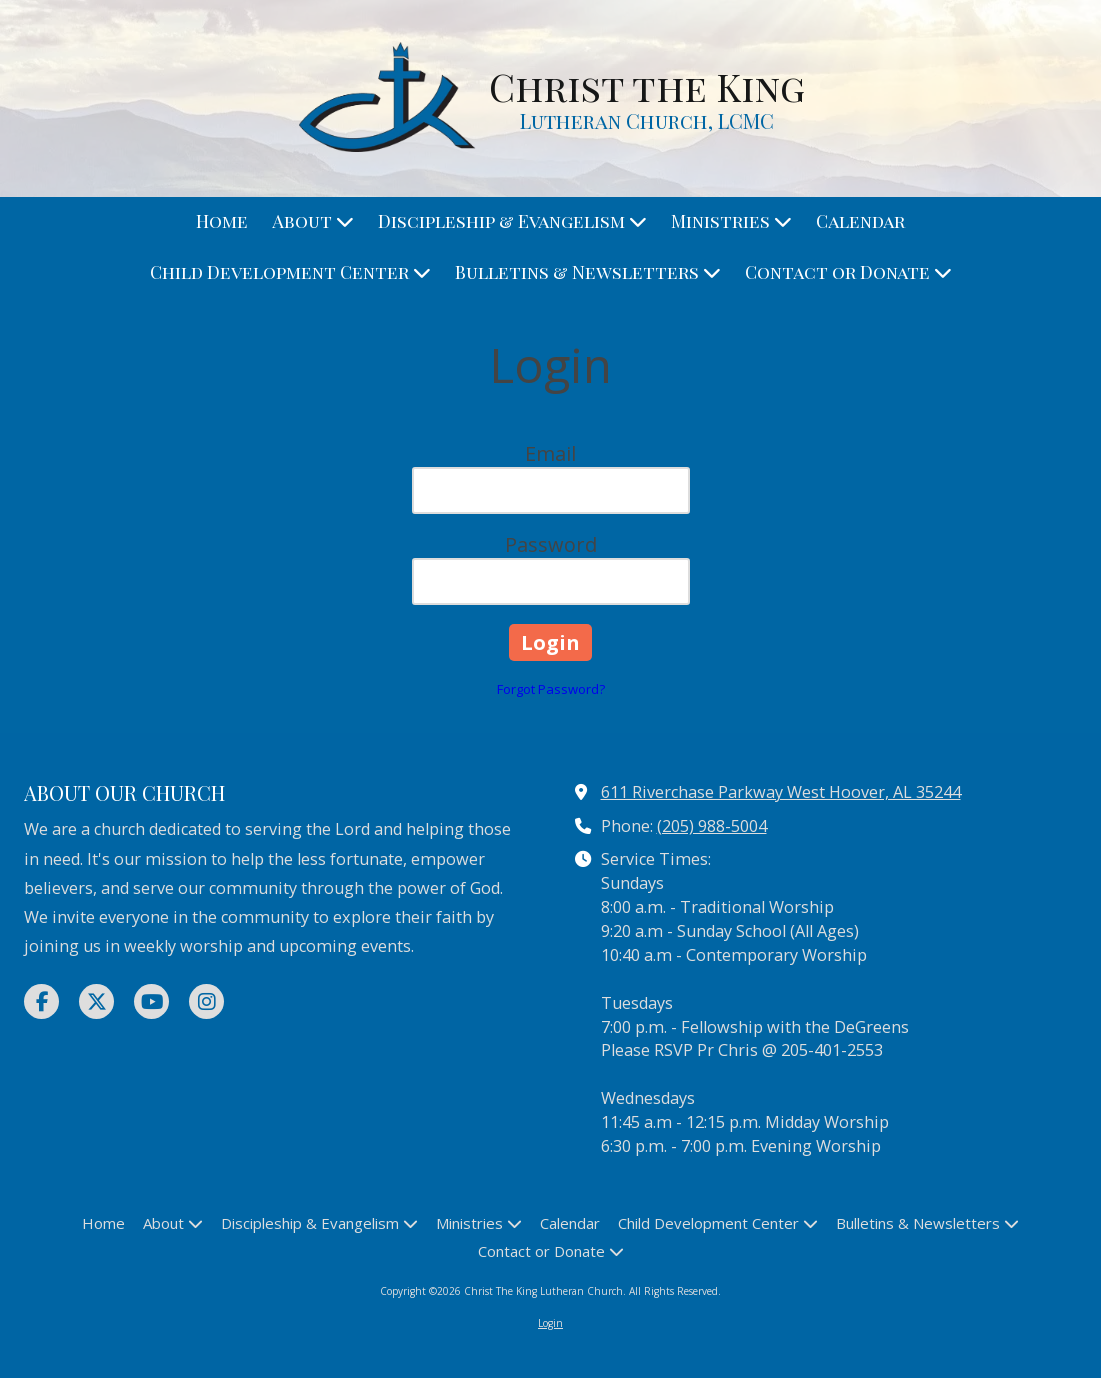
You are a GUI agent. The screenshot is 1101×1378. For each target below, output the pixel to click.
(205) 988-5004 (712, 826)
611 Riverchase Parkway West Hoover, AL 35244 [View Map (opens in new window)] (781, 792)
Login (550, 1323)
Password (551, 544)
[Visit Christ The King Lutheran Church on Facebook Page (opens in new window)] (41, 1001)
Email (550, 453)
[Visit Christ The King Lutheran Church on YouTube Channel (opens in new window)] (151, 1001)
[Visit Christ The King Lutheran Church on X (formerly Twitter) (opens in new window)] (96, 1001)
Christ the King (647, 86)
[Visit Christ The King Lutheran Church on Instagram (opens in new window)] (206, 1001)
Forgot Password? (551, 689)
